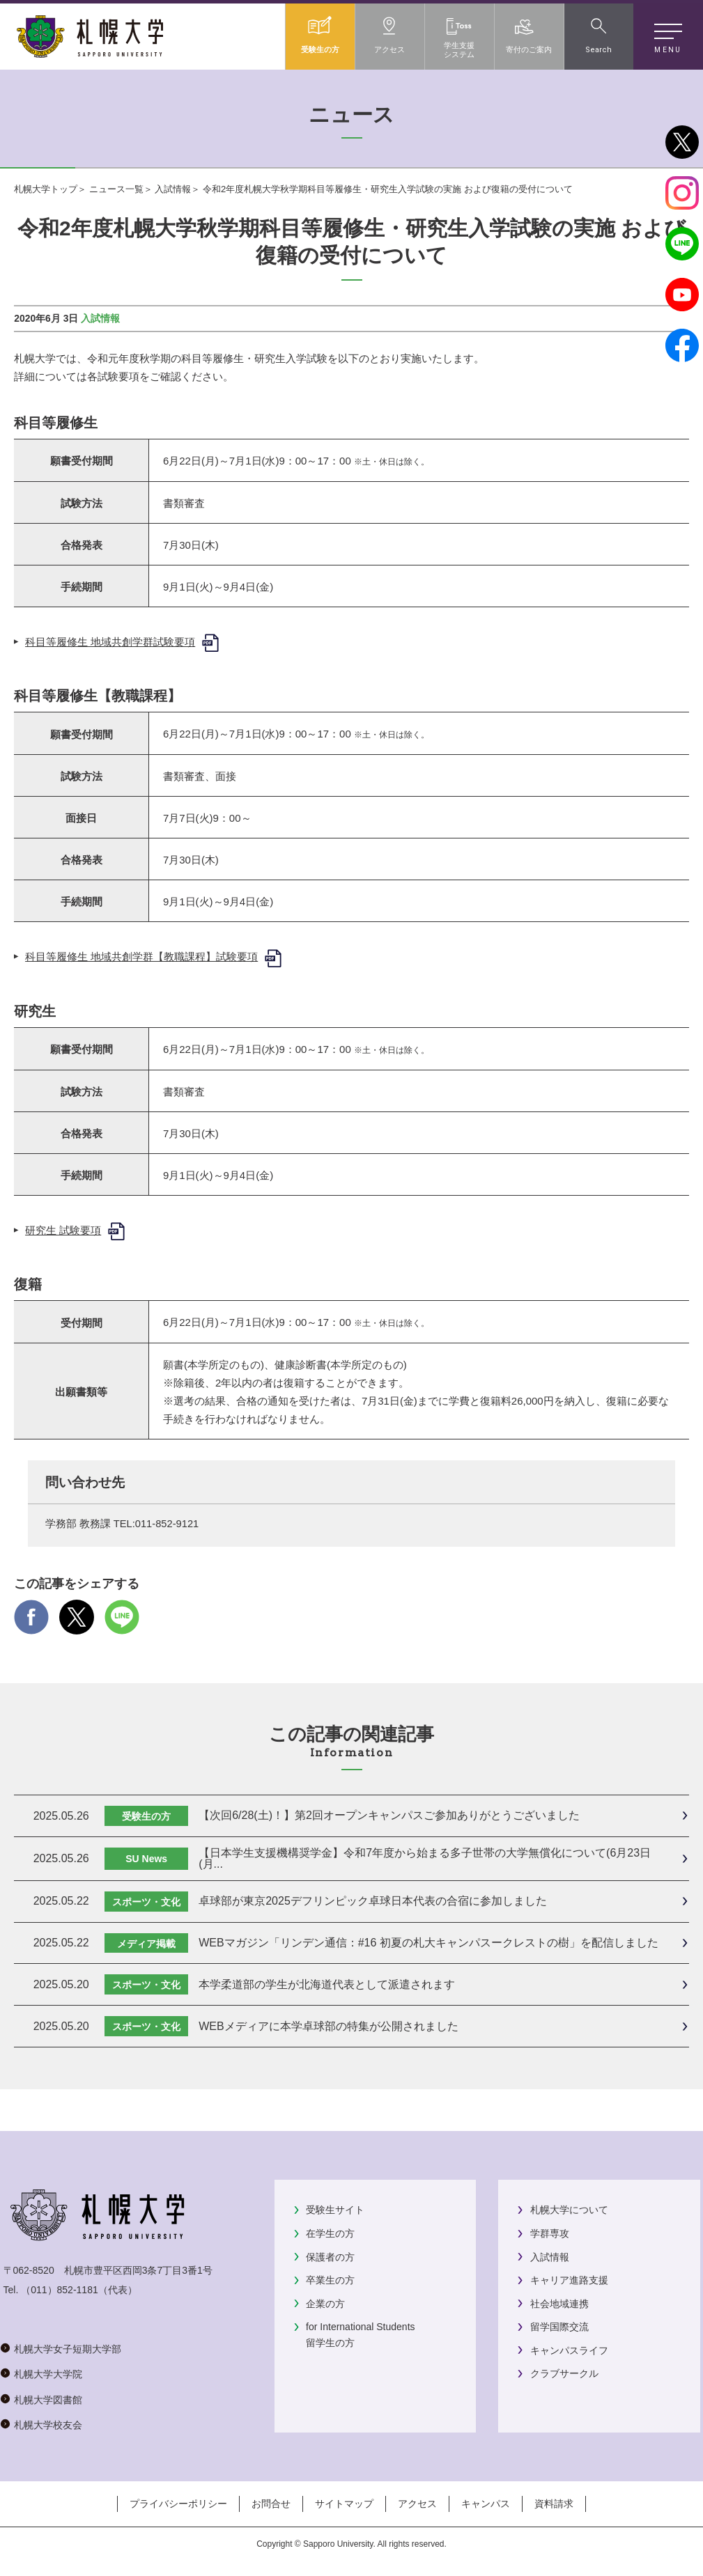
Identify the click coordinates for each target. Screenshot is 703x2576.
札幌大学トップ (45, 189)
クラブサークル (564, 2373)
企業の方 (325, 2303)
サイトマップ (344, 2503)
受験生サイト (335, 2209)
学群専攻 (549, 2233)
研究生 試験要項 (63, 1230)
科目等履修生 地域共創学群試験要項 (110, 642)
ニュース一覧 (116, 189)
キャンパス (485, 2503)
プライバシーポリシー (178, 2503)
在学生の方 (330, 2233)
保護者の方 (330, 2257)
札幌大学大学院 (48, 2374)
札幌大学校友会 (48, 2424)
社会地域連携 (559, 2303)
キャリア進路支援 (569, 2280)
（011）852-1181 (59, 2289)
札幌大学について (569, 2209)
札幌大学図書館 (48, 2399)
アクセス (417, 2503)
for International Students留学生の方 (360, 2334)
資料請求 (553, 2503)
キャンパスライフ (569, 2350)
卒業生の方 (330, 2280)
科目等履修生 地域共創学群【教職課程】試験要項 (141, 956)
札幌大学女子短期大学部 (67, 2349)
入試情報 (173, 189)
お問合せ (271, 2503)
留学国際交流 (559, 2326)
